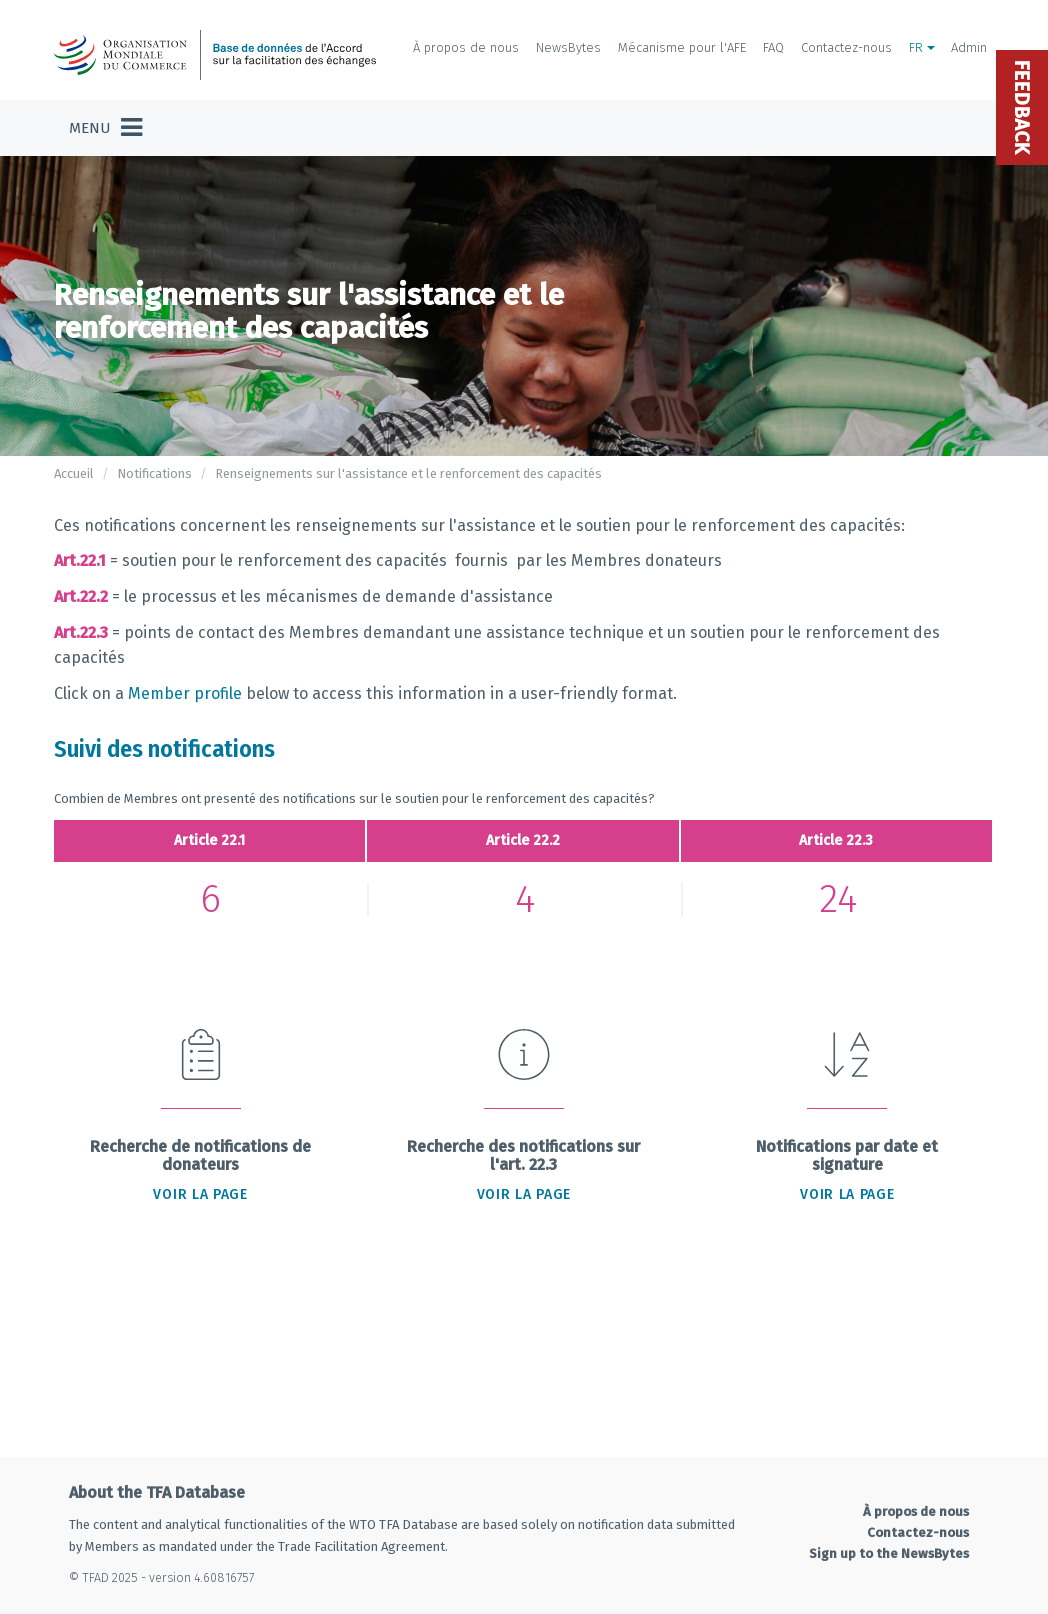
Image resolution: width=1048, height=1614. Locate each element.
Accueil (74, 473)
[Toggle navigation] (105, 128)
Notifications (154, 473)
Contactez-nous (846, 47)
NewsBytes (568, 47)
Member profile (187, 693)
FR (922, 47)
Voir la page (200, 1194)
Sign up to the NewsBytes (889, 1553)
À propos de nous (466, 47)
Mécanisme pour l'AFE (682, 47)
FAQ (773, 47)
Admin (969, 47)
